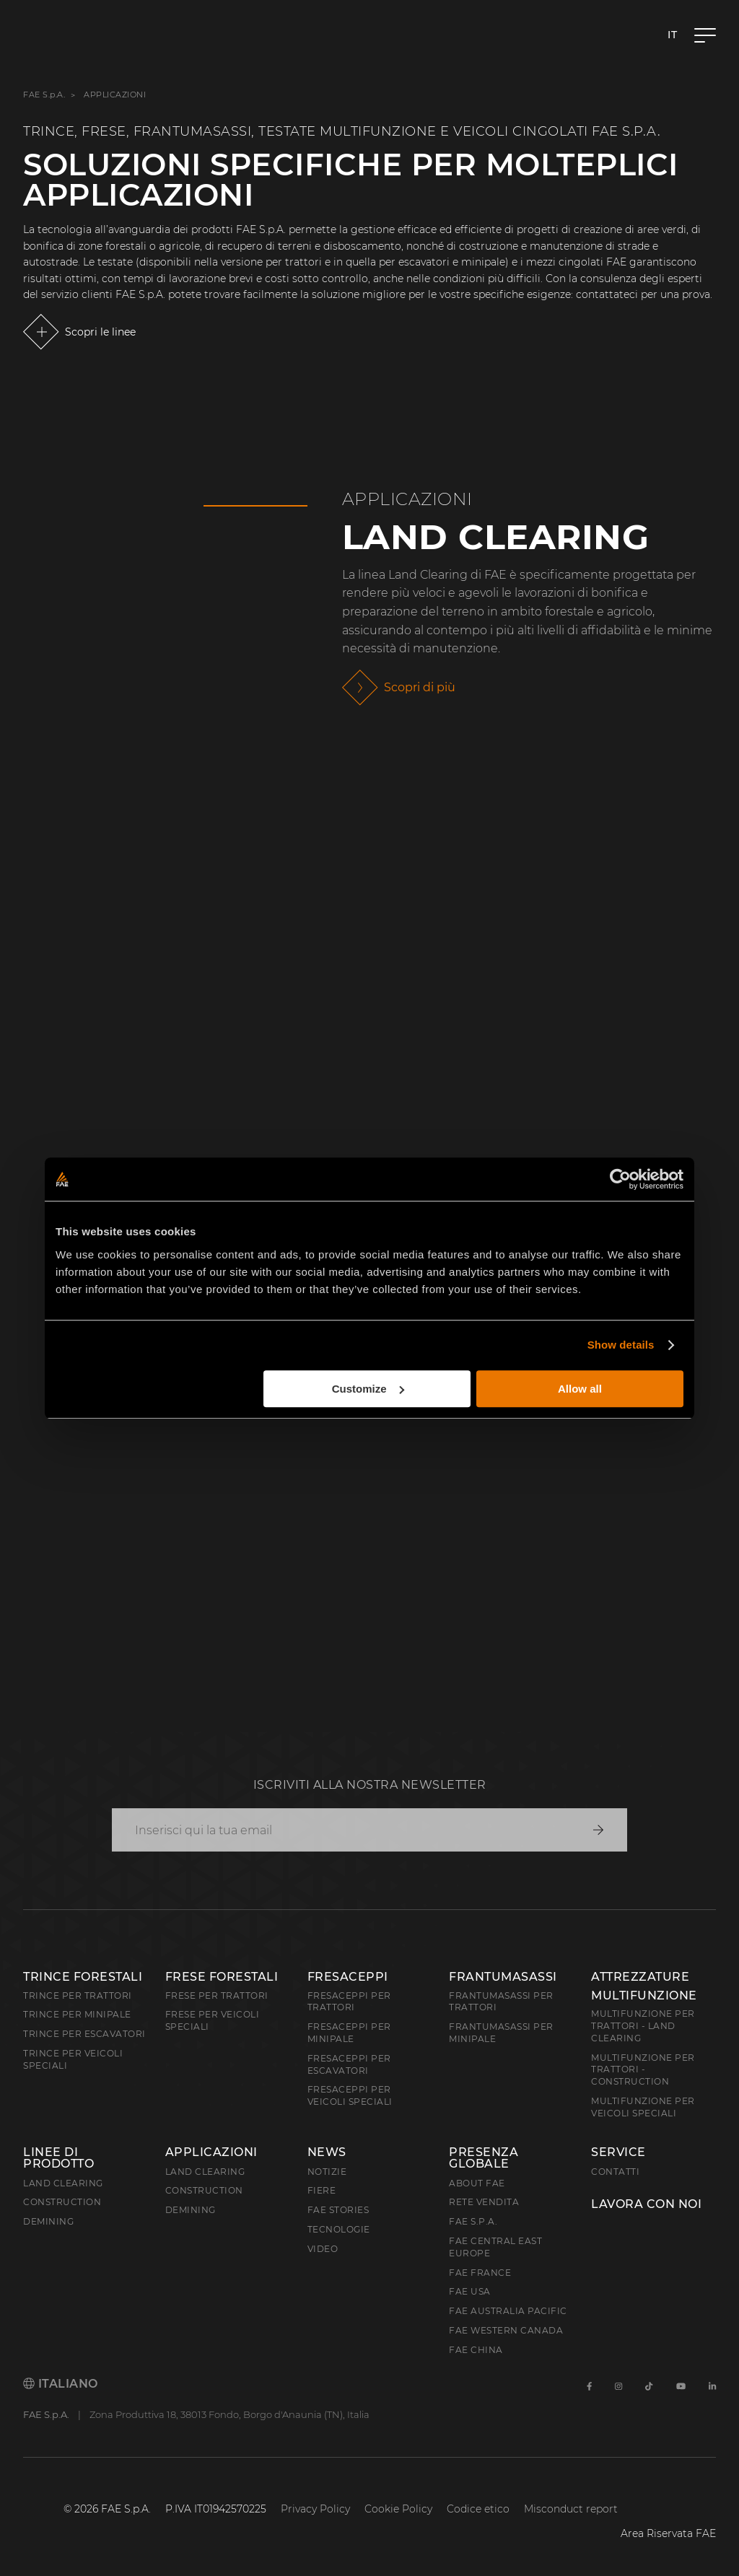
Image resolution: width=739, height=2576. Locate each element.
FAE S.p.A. (44, 94)
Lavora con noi (646, 2204)
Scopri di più (419, 687)
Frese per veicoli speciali (212, 2020)
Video (322, 2248)
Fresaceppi (347, 1977)
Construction (62, 2201)
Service (618, 2152)
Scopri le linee (100, 331)
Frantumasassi (503, 1977)
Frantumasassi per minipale (501, 2032)
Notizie (327, 2171)
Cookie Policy (398, 2508)
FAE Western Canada (506, 2330)
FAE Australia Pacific (508, 2310)
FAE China (476, 2349)
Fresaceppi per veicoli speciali (350, 2095)
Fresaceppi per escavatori (349, 2064)
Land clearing (63, 2183)
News (326, 2152)
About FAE (477, 2183)
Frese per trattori (216, 1995)
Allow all (580, 1389)
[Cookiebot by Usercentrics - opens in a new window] (620, 1179)
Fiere (321, 2190)
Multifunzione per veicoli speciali (643, 2107)
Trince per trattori (77, 1995)
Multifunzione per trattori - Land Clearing (643, 2025)
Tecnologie (338, 2229)
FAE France (480, 2272)
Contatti (615, 2171)
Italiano (60, 2384)
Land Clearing (496, 537)
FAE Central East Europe (495, 2247)
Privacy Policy (315, 2508)
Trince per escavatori (84, 2033)
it (672, 34)
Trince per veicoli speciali (73, 2059)
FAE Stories (338, 2209)
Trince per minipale (77, 2014)
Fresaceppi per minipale (349, 2032)
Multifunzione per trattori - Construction (643, 2069)
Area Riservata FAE (668, 2533)
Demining (48, 2221)
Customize (368, 1389)
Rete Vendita (484, 2201)
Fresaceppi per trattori (349, 2001)
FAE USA (470, 2291)
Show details (621, 1345)
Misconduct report (571, 2508)
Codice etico (478, 2508)
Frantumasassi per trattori (501, 2001)
